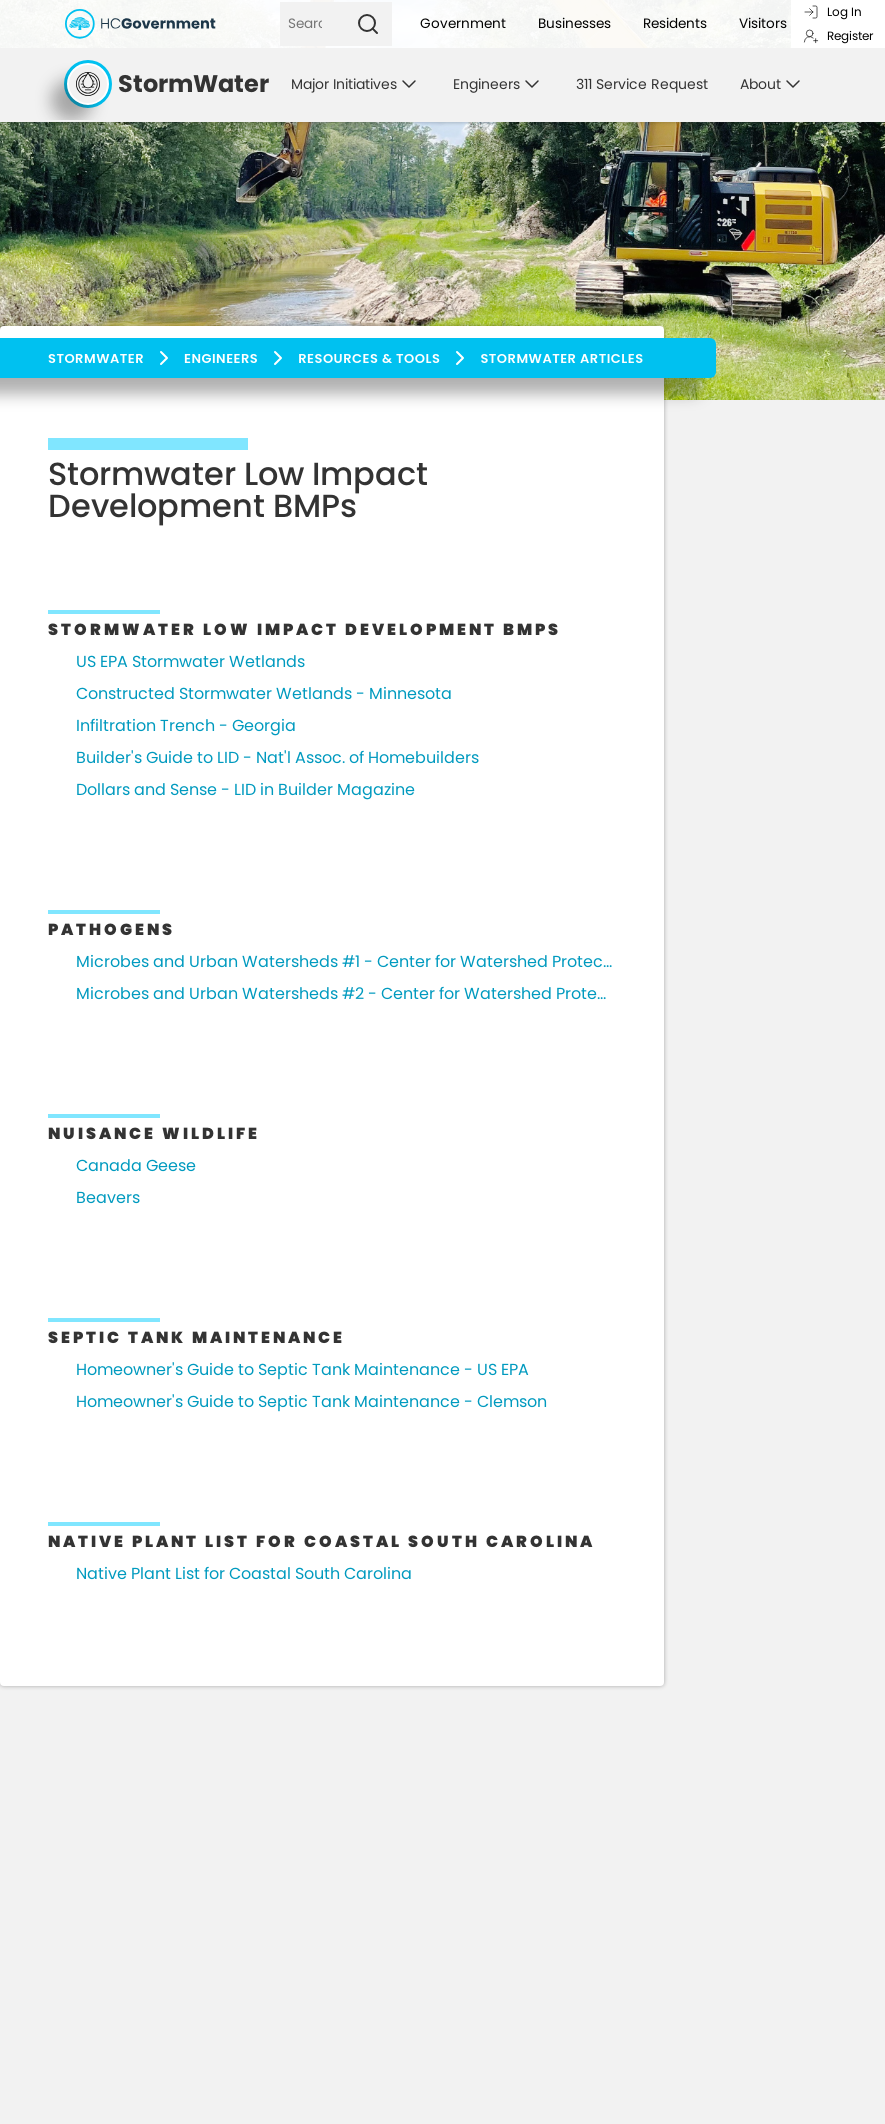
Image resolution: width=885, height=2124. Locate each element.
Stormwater (96, 358)
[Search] (312, 24)
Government (463, 23)
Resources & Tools (369, 358)
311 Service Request (642, 84)
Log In (832, 11)
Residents (675, 23)
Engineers (221, 358)
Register (838, 35)
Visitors (763, 23)
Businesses (574, 23)
